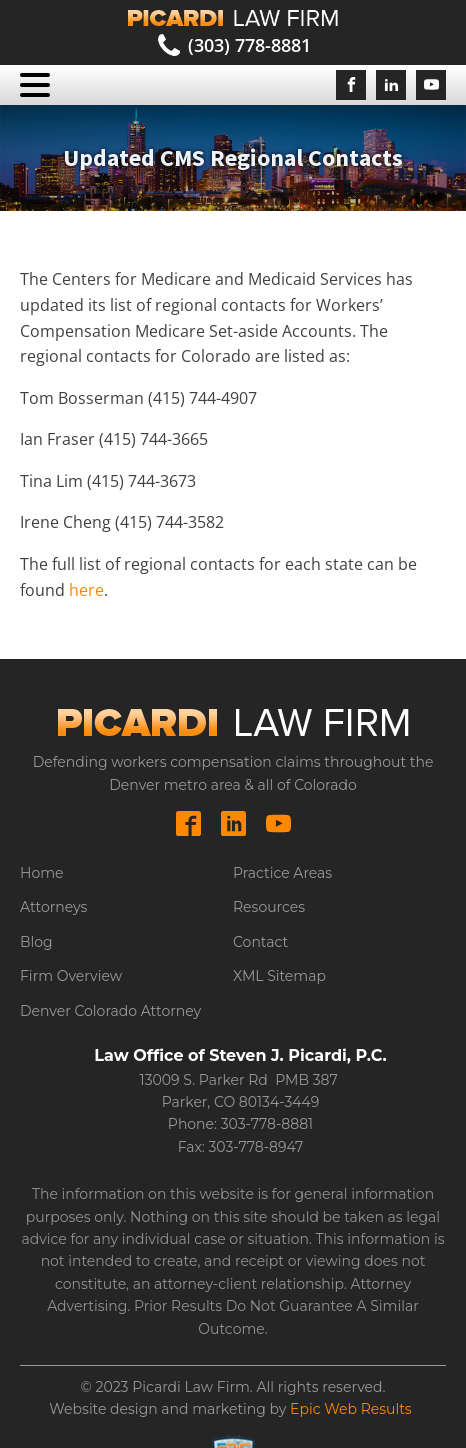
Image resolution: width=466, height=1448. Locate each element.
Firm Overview (71, 976)
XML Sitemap (279, 976)
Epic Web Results (351, 1409)
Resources (269, 907)
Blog (36, 942)
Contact (260, 942)
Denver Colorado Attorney (110, 1011)
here (86, 590)
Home (41, 873)
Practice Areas (282, 873)
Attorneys (53, 907)
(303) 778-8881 (249, 45)
